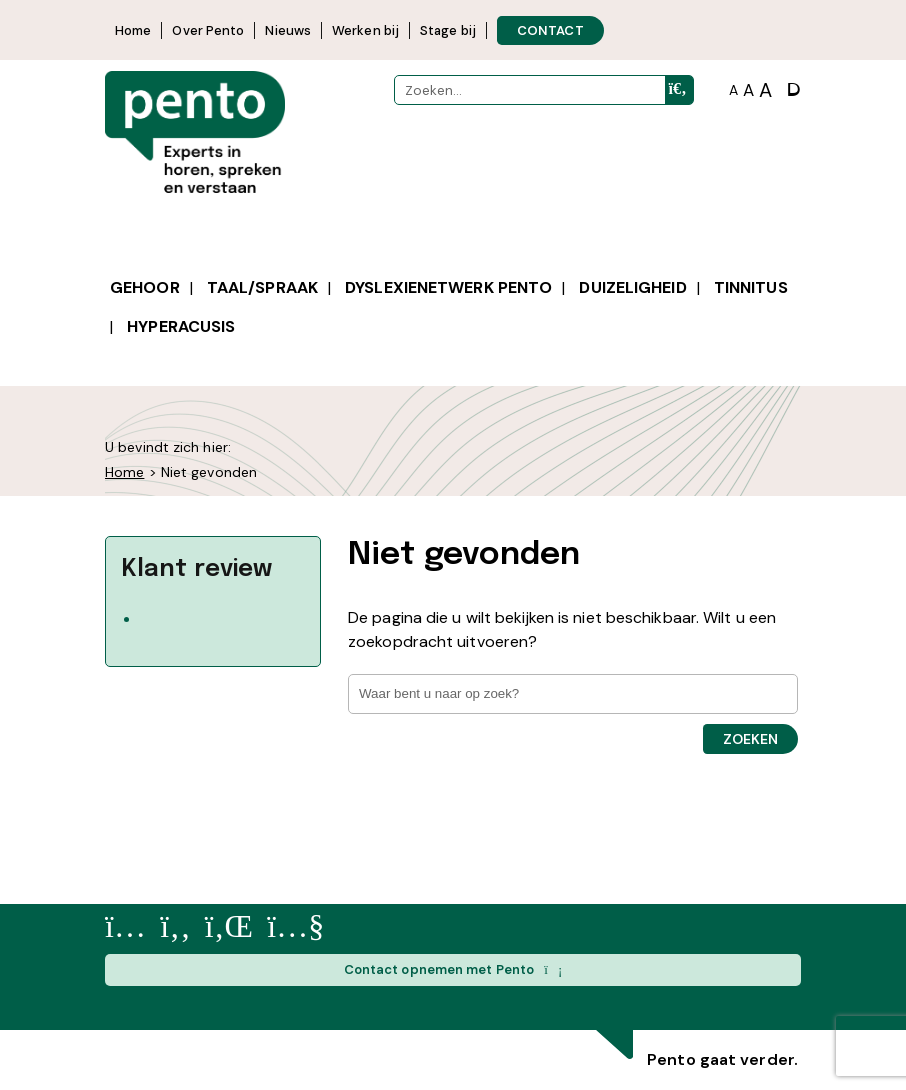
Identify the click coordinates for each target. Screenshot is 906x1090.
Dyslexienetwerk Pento (448, 287)
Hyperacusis (181, 326)
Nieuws (288, 30)
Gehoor (145, 287)
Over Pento (208, 30)
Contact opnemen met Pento (453, 970)
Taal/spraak (262, 287)
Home (133, 30)
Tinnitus (751, 287)
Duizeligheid (632, 287)
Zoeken (750, 739)
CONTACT (550, 30)
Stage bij (448, 30)
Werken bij (365, 30)
